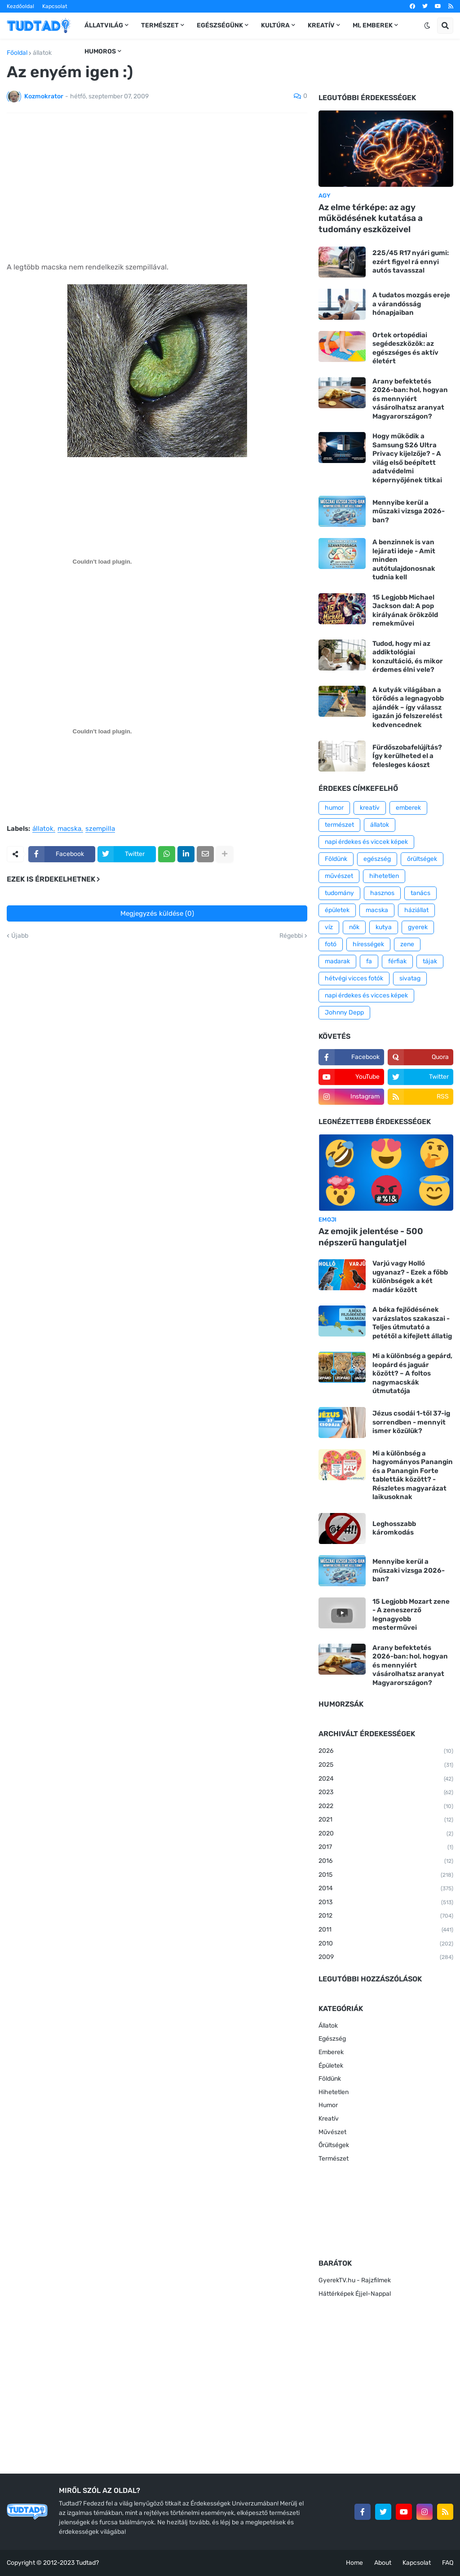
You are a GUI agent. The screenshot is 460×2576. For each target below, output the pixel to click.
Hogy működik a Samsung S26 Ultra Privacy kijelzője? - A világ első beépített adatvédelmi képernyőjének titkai (407, 458)
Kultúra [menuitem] (275, 25)
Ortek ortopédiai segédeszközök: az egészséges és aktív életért (405, 348)
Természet (333, 2158)
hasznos (382, 893)
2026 (385, 1751)
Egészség (332, 2038)
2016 (385, 1861)
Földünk (336, 859)
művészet (339, 876)
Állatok (328, 2025)
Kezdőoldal (20, 6)
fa (369, 961)
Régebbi (291, 936)
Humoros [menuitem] (100, 51)
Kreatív (328, 2118)
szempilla (100, 829)
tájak (430, 961)
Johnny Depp (344, 1012)
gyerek (418, 927)
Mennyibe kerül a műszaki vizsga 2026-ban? (408, 511)
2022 (385, 1806)
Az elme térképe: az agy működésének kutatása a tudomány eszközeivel (370, 218)
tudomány (339, 893)
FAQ (447, 2563)
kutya (384, 927)
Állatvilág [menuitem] (103, 25)
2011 (385, 1930)
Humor (328, 2105)
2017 (385, 1847)
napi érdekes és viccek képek (366, 842)
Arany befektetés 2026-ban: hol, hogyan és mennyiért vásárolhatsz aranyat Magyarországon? (410, 398)
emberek (408, 808)
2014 (385, 1888)
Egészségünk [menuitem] (220, 25)
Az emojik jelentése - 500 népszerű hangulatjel (370, 1237)
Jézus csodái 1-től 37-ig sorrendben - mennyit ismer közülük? (411, 1422)
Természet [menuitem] (160, 25)
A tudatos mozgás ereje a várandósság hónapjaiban (411, 304)
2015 (385, 1875)
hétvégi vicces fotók (354, 978)
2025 (385, 1765)
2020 (385, 1834)
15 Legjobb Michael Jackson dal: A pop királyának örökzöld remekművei (405, 610)
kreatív (370, 808)
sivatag (409, 978)
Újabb (19, 936)
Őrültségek (333, 2145)
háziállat (416, 910)
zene (407, 944)
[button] (427, 26)
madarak (337, 961)
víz (329, 927)
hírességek (368, 944)
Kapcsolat (54, 6)
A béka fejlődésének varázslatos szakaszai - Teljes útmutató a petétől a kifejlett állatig (412, 1323)
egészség (377, 859)
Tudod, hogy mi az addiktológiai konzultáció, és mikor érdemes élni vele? (407, 657)
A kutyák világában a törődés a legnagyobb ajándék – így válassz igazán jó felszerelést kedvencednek (408, 707)
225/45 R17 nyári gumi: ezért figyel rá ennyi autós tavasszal (410, 261)
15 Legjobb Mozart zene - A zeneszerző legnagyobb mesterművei (411, 1614)
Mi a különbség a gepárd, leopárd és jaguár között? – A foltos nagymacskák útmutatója (412, 1373)
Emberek (331, 2052)
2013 (385, 1902)
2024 (385, 1779)
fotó (330, 944)
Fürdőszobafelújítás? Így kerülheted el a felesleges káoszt (407, 756)
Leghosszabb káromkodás (394, 1528)
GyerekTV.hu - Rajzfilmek (354, 2280)
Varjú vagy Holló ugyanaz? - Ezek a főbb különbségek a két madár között (410, 1276)
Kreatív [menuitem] (321, 25)
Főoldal (17, 53)
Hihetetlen (333, 2092)
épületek (337, 910)
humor (334, 808)
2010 (385, 1944)
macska (69, 829)
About (382, 2563)
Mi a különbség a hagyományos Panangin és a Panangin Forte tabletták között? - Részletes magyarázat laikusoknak (412, 1475)
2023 (385, 1792)
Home (354, 2563)
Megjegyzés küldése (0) (157, 913)
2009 (385, 1957)
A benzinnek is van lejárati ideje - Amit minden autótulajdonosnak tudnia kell (403, 559)
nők (354, 927)
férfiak (397, 961)
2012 (385, 1916)
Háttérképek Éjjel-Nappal (354, 2294)
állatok (42, 53)
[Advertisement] (157, 187)
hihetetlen (384, 876)
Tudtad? (87, 2563)
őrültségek (422, 859)
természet (339, 825)
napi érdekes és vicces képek (366, 995)
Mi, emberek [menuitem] (373, 25)
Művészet (332, 2132)
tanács (420, 893)
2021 (385, 1820)
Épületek (330, 2065)
